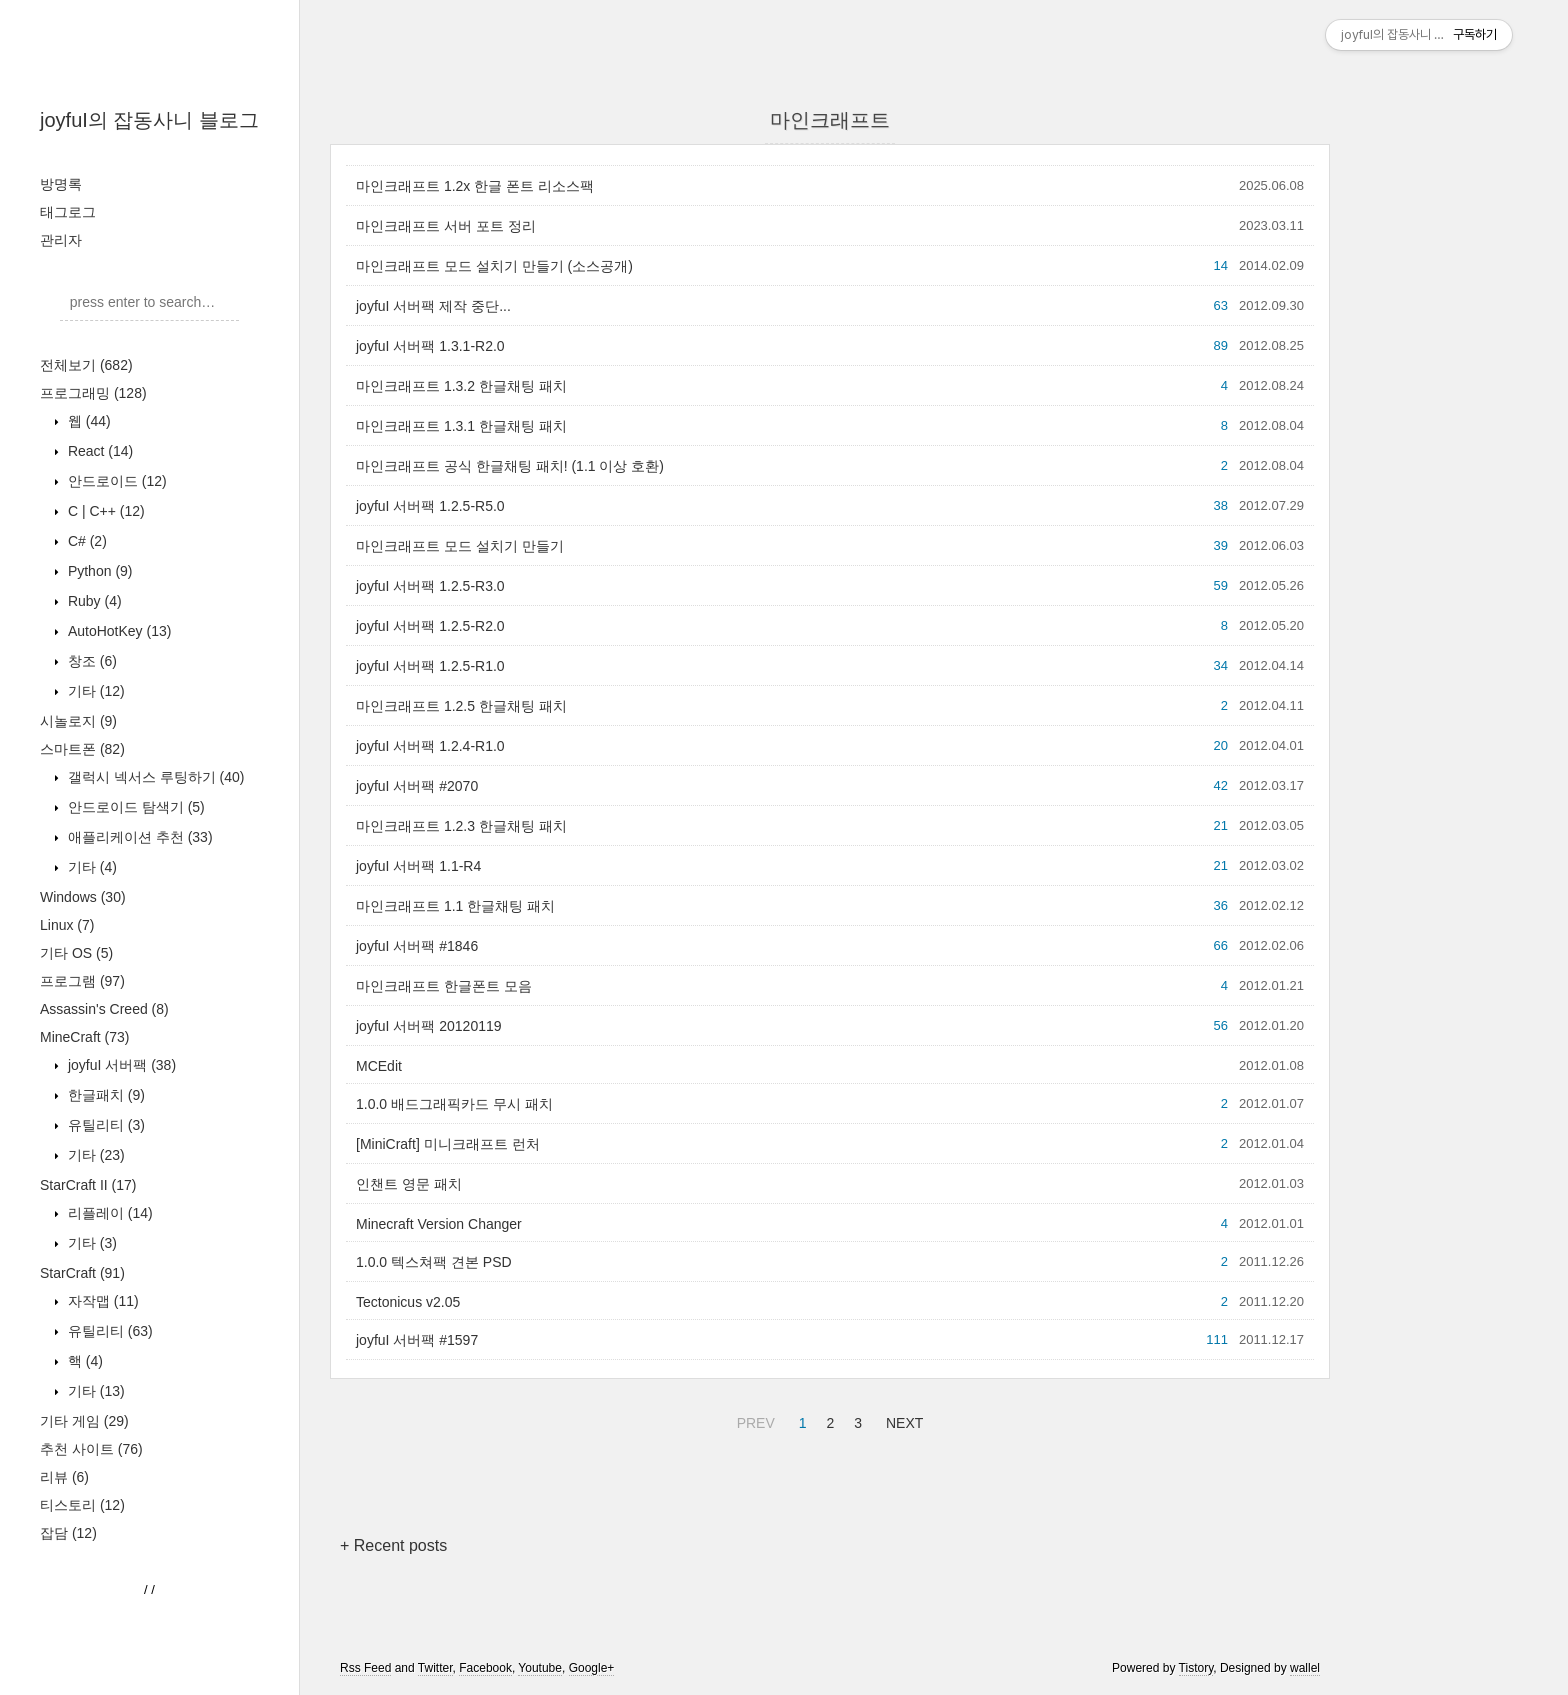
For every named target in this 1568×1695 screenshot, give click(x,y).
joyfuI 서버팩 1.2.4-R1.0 (430, 746)
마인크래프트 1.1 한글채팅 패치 (455, 906)
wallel (1305, 1668)
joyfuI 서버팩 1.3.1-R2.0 (430, 346)
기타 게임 (84, 1421)
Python (98, 571)
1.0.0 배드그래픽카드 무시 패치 (454, 1104)
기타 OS (76, 953)
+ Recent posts (393, 1545)
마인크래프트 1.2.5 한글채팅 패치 (461, 706)
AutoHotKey (117, 631)
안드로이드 (115, 481)
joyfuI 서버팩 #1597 (417, 1340)
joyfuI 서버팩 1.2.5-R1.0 (430, 666)
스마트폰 (82, 749)
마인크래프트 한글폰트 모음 (444, 986)
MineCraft (84, 1037)
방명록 (61, 184)
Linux (67, 925)
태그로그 (68, 212)
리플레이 (108, 1213)
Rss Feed (365, 1668)
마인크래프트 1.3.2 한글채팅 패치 (461, 386)
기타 (94, 691)
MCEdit (379, 1066)
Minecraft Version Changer (439, 1224)
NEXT (902, 1420)
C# (85, 541)
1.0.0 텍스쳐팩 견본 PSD (434, 1262)
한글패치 (104, 1095)
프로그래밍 (93, 393)
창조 (90, 661)
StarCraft (82, 1273)
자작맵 (101, 1301)
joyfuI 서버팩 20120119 (429, 1026)
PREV (753, 1420)
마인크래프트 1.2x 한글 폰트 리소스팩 (475, 186)
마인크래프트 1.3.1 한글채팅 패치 (461, 426)
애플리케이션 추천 (138, 837)
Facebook (485, 1668)
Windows (83, 897)
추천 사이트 (91, 1449)
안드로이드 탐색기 (134, 807)
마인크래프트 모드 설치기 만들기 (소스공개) (494, 266)
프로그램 (82, 981)
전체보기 (86, 365)
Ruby (93, 601)
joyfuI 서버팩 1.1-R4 (418, 866)
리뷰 (64, 1477)
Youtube (540, 1668)
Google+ (592, 1668)
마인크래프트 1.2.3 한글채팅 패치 (461, 826)
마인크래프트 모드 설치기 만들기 (460, 546)
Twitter (435, 1668)
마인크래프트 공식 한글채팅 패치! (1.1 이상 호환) (510, 466)
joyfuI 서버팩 (120, 1065)
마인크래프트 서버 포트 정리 (446, 226)
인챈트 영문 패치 (409, 1184)
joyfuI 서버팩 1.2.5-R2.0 (430, 626)
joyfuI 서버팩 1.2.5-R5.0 (430, 506)
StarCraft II (88, 1185)
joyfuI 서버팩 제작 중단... (433, 306)
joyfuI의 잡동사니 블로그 (149, 120)
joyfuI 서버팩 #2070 (417, 786)
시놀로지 (78, 721)
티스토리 (82, 1505)
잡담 (68, 1533)
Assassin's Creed (104, 1009)
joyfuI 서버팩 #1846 (417, 946)
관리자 (61, 240)
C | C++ (104, 511)
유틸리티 (104, 1125)
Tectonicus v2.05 (408, 1302)
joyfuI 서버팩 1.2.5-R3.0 (430, 586)
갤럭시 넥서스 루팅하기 (154, 777)
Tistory (1196, 1668)
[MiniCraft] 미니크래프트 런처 (448, 1144)
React (98, 451)
